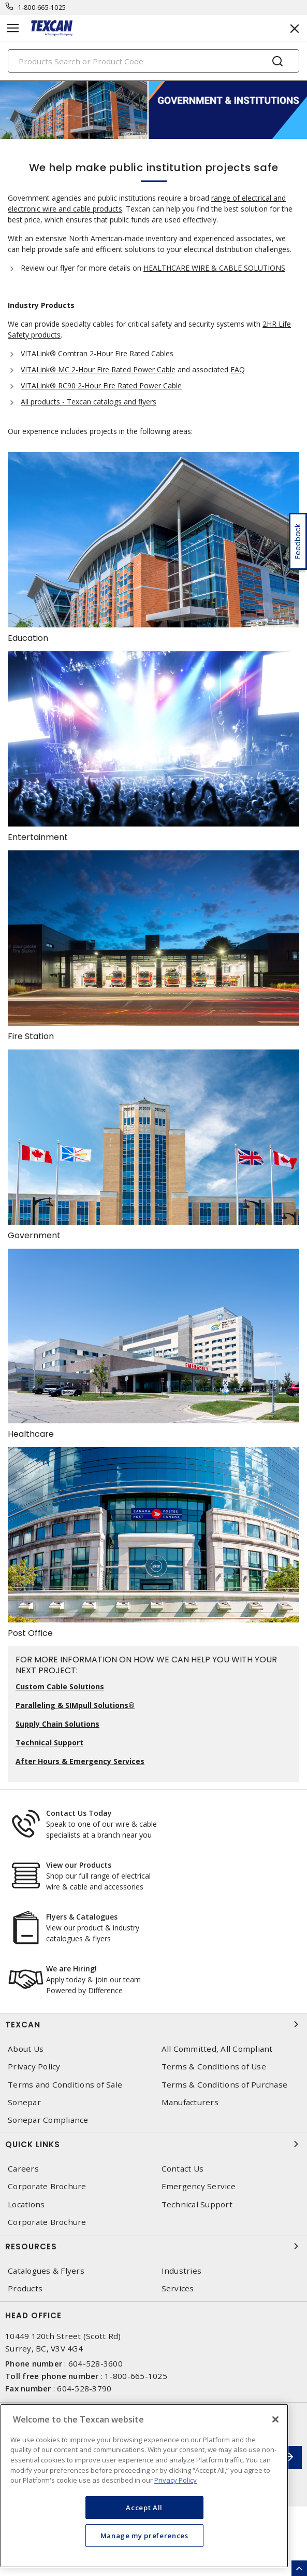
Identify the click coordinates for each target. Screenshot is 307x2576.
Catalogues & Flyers (46, 2271)
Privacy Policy (34, 2066)
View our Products (78, 1865)
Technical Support (197, 2204)
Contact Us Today (79, 1813)
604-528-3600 (95, 2363)
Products (25, 2288)
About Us (25, 2049)
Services (178, 2288)
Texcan (153, 2024)
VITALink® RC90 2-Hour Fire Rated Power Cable (101, 385)
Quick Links (153, 2144)
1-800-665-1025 (42, 7)
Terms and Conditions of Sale (65, 2085)
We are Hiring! (71, 1968)
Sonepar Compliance (48, 2120)
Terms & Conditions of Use (214, 2066)
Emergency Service (199, 2186)
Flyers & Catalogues (82, 1917)
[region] (144, 2486)
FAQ (237, 369)
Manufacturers (190, 2102)
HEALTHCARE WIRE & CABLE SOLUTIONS (214, 268)
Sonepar (24, 2102)
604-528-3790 (84, 2388)
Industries (182, 2271)
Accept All (144, 2507)
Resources (153, 2246)
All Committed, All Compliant (217, 2049)
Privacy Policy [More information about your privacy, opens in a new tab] (175, 2480)
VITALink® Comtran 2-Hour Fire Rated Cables (97, 353)
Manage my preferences (144, 2535)
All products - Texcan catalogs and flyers (88, 402)
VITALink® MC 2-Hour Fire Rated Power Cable (98, 369)
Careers (23, 2169)
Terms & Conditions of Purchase (225, 2085)
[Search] (153, 61)
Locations (26, 2204)
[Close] (275, 2419)
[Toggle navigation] (13, 28)
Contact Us (183, 2169)
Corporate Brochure (47, 2186)
